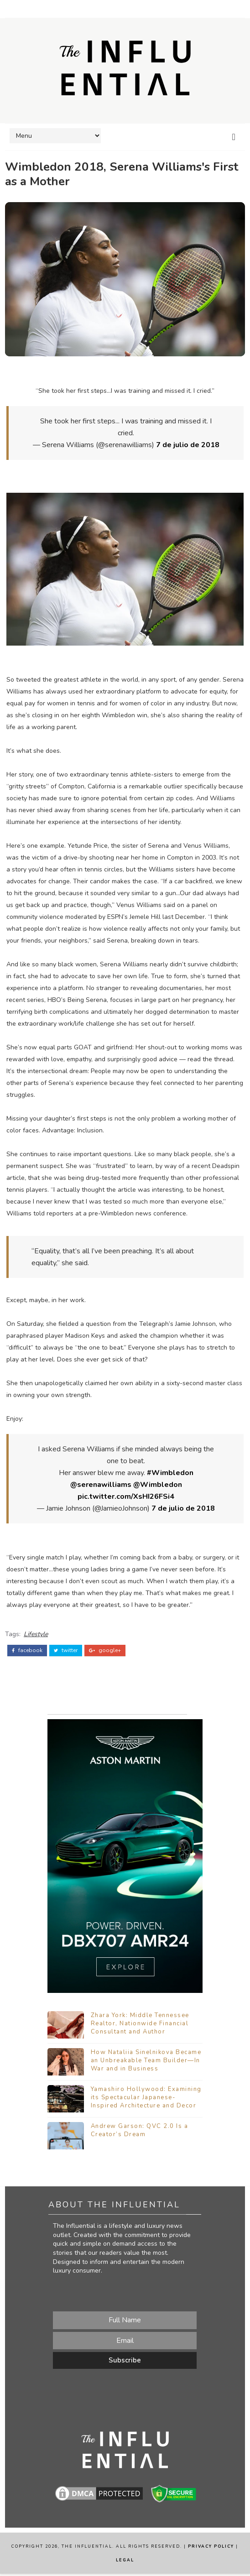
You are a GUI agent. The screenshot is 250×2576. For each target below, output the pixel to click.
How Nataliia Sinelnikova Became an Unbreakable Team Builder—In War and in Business (146, 2062)
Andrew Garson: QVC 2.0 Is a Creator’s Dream (139, 2132)
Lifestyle (36, 1633)
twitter (66, 1649)
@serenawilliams (100, 1485)
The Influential (87, 2548)
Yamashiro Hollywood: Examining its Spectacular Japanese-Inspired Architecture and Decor (146, 2099)
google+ (105, 1649)
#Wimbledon (170, 1473)
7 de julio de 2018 (187, 445)
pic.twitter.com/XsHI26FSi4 (126, 1496)
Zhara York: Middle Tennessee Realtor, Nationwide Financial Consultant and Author (140, 2025)
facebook (27, 1649)
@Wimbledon (157, 1485)
